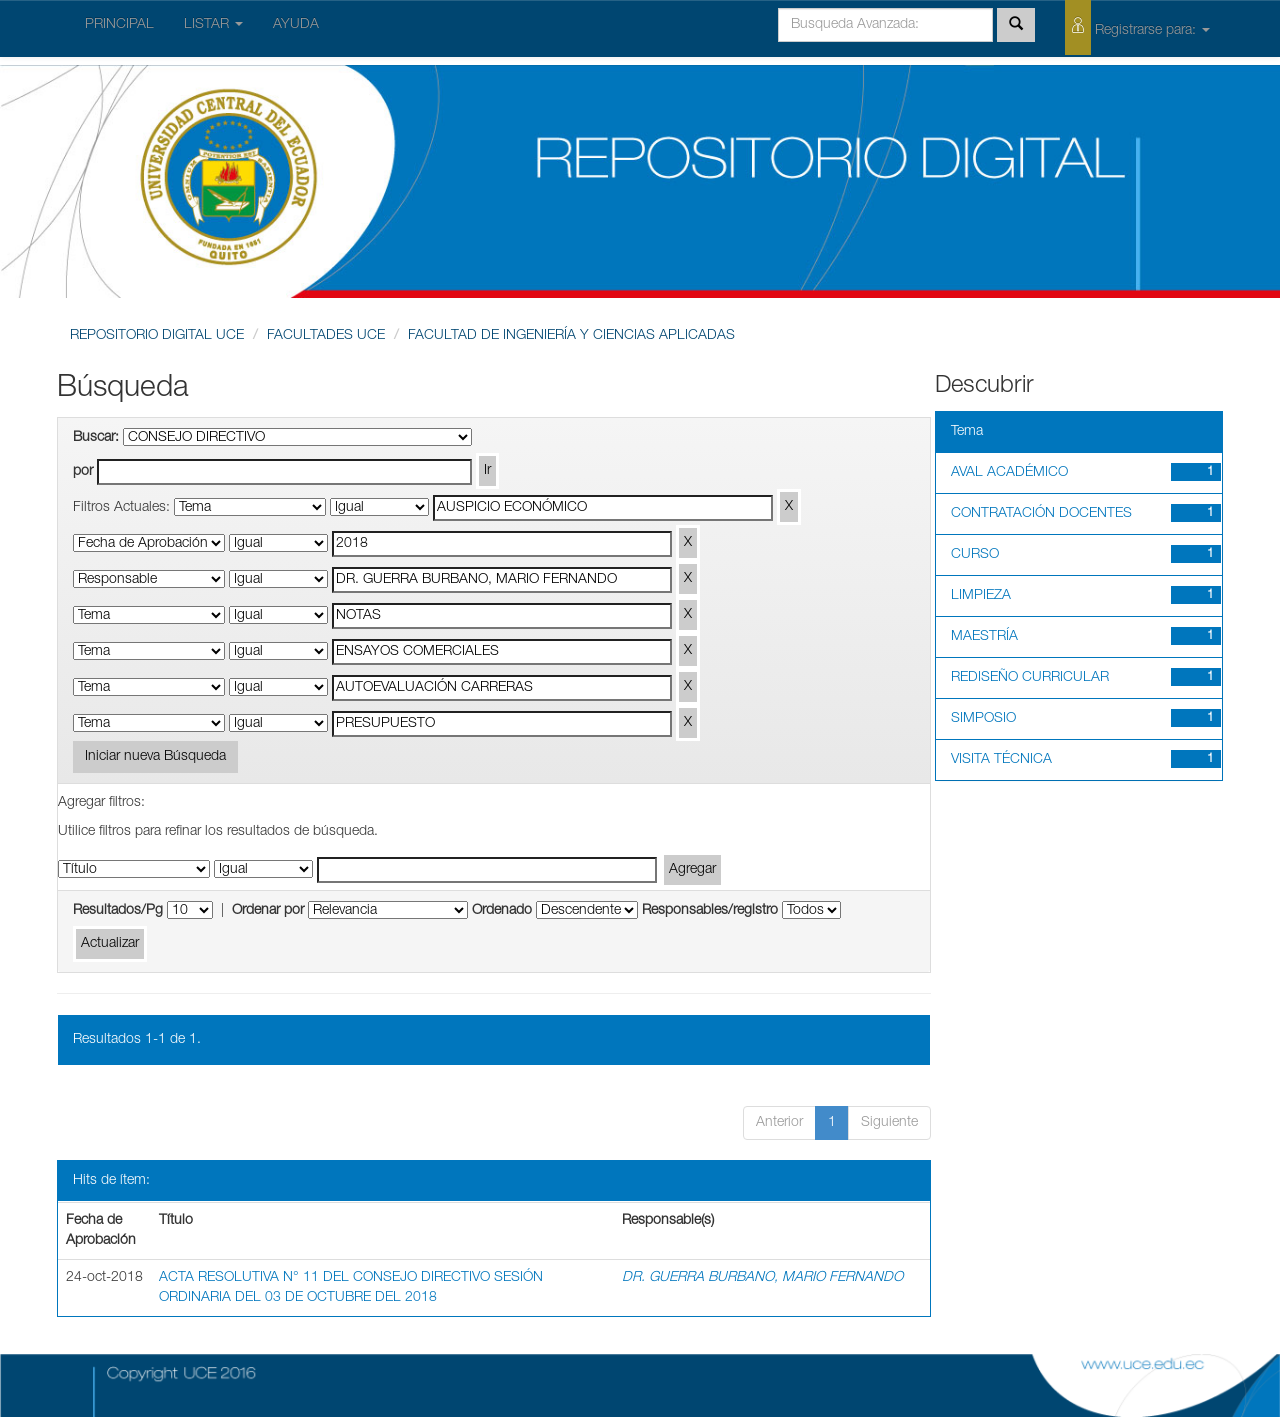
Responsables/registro (710, 911)
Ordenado (502, 911)
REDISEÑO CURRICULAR (1030, 678)
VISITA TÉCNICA (1001, 760)
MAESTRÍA (984, 637)
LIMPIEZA (981, 596)
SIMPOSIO (983, 719)
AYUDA (296, 25)
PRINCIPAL (119, 25)
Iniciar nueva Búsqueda (155, 757)
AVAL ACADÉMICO (1009, 473)
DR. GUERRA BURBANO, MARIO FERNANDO (762, 1278)
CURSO (975, 555)
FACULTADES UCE (326, 336)
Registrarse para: (1137, 27)
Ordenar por (268, 911)
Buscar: (96, 438)
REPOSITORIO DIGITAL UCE (157, 336)
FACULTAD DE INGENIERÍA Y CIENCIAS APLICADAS (571, 336)
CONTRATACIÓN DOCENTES (1041, 514)
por (83, 472)
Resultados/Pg (118, 911)
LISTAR (213, 25)
